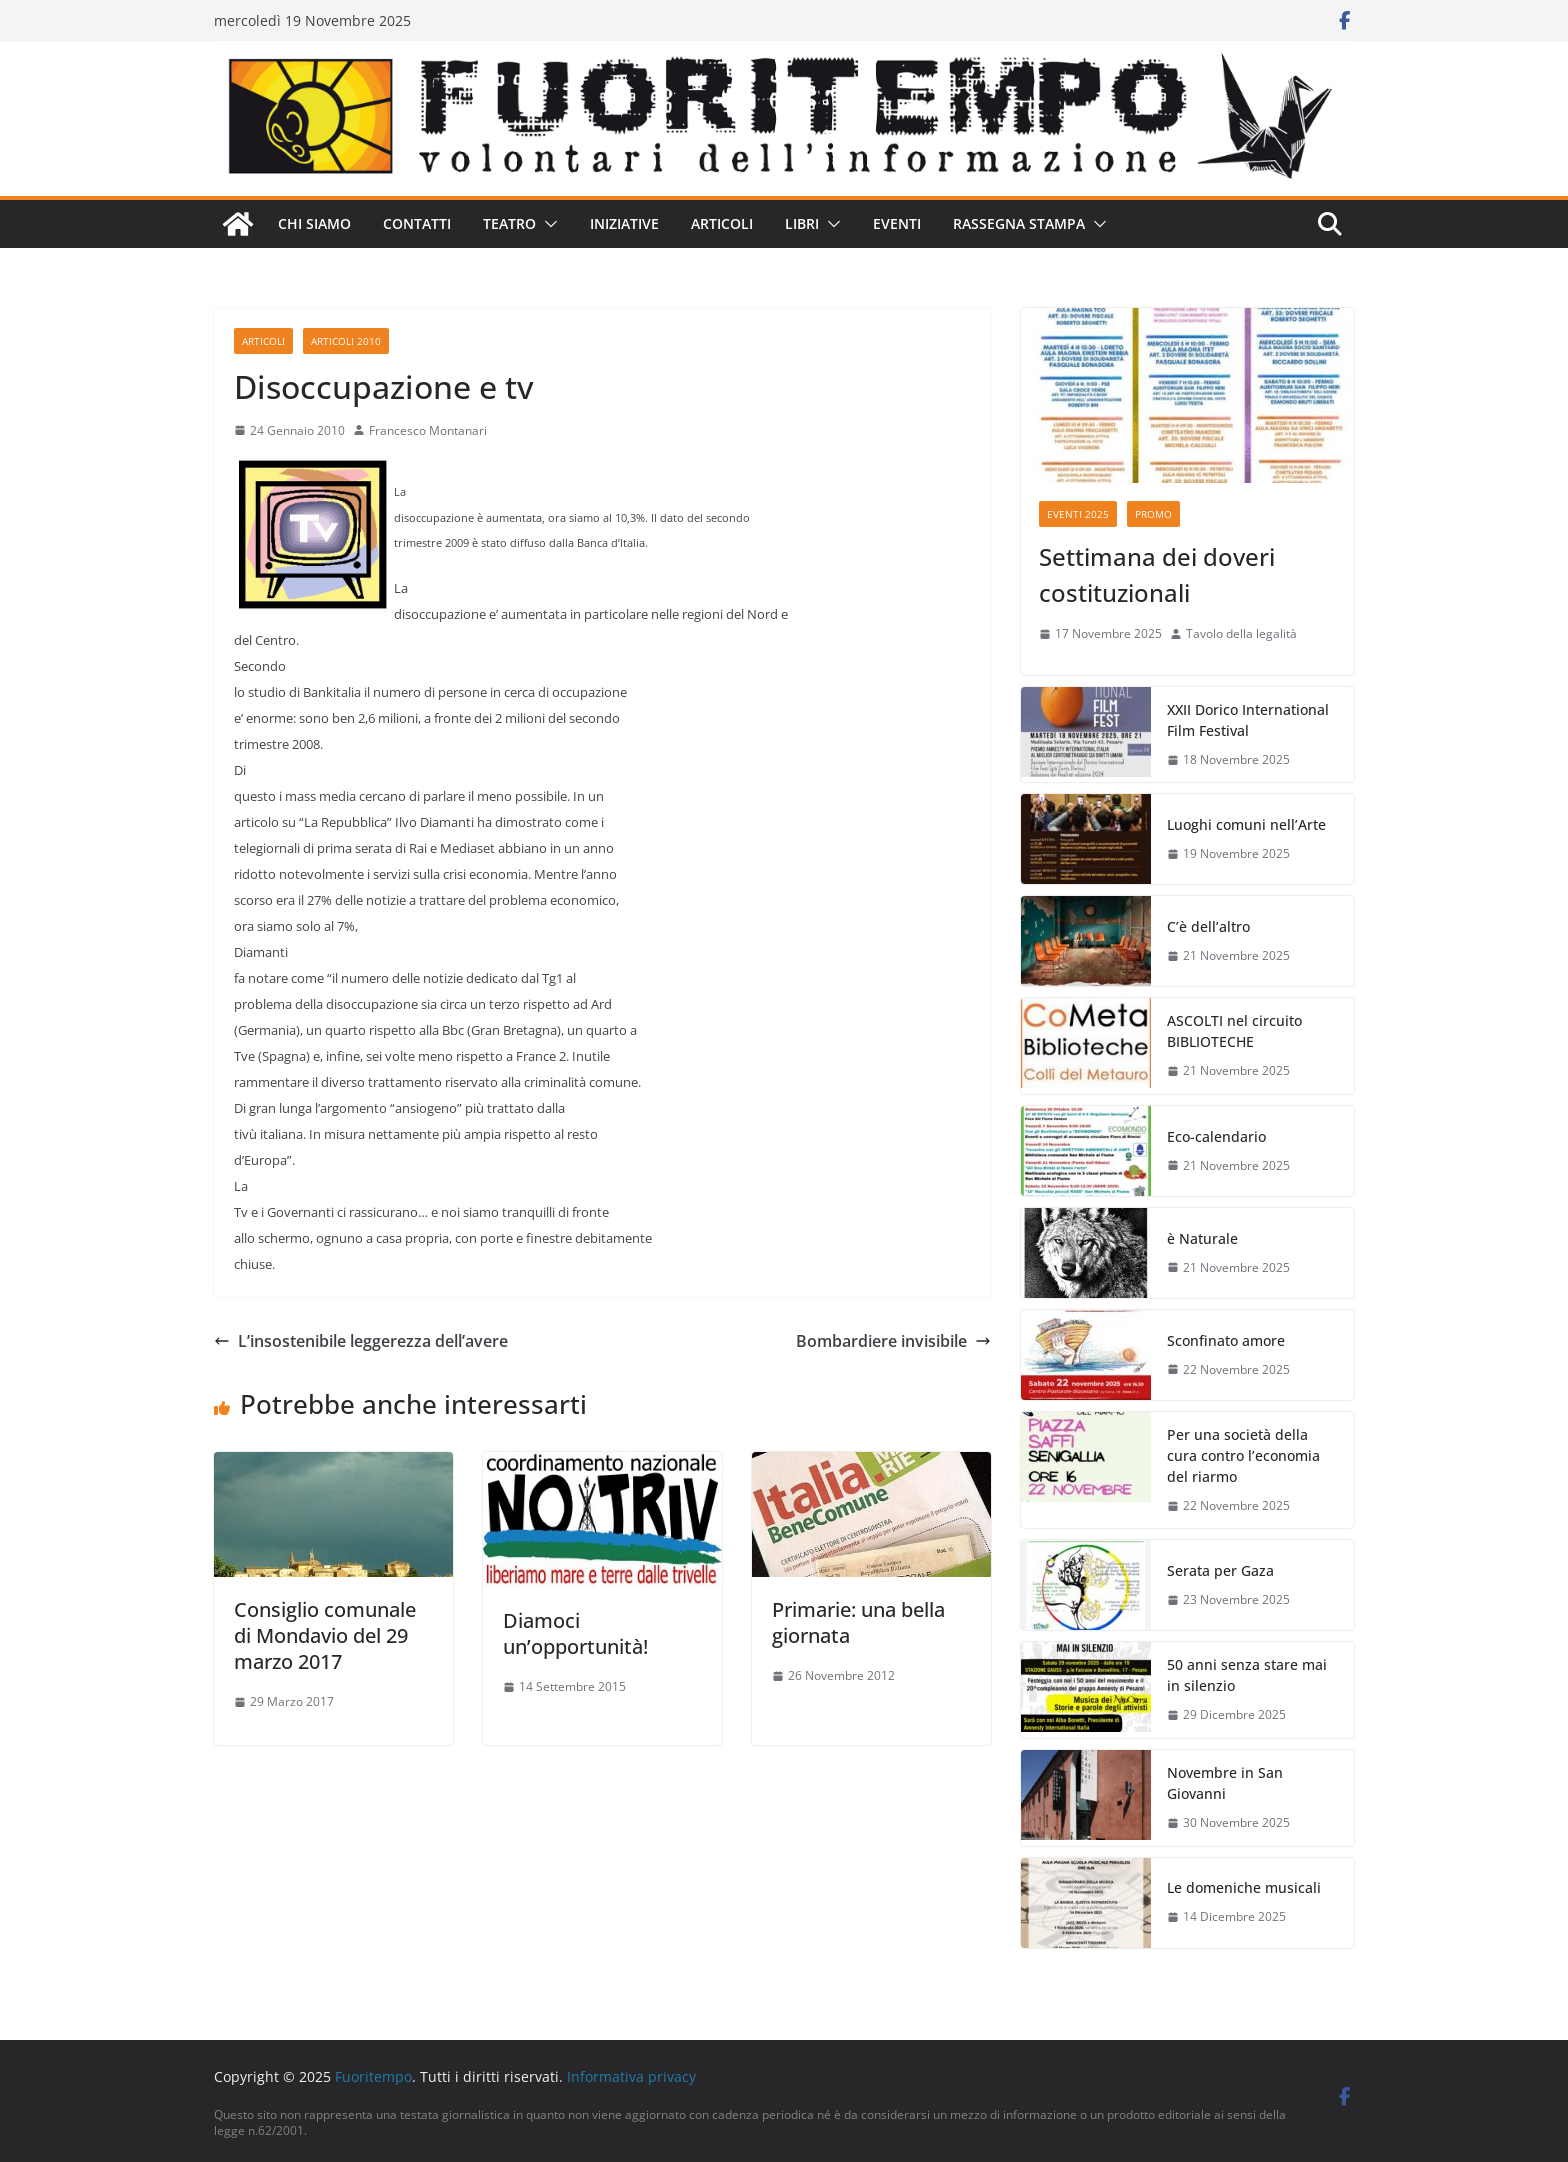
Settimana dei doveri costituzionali (1157, 574)
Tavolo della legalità (1241, 633)
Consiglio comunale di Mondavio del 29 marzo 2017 (325, 1635)
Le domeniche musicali (1244, 1887)
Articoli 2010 (346, 341)
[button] (547, 224)
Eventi (897, 223)
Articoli (722, 223)
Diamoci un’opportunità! (575, 1633)
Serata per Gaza (1220, 1570)
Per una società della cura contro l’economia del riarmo (1243, 1455)
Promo (1153, 514)
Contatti (417, 223)
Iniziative (624, 223)
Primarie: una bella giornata (858, 1622)
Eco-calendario (1216, 1136)
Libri (802, 223)
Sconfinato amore (1226, 1340)
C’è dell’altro (1208, 926)
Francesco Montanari (428, 430)
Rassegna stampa (1019, 223)
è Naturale (1202, 1238)
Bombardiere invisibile (893, 1341)
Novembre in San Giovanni (1225, 1783)
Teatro (509, 223)
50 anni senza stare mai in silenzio (1247, 1675)
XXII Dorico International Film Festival (1248, 720)
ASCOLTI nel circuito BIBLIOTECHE (1234, 1031)
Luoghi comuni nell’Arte (1246, 824)
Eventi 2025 (1078, 514)
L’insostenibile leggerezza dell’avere (361, 1341)
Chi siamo (314, 223)
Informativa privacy (631, 2076)
